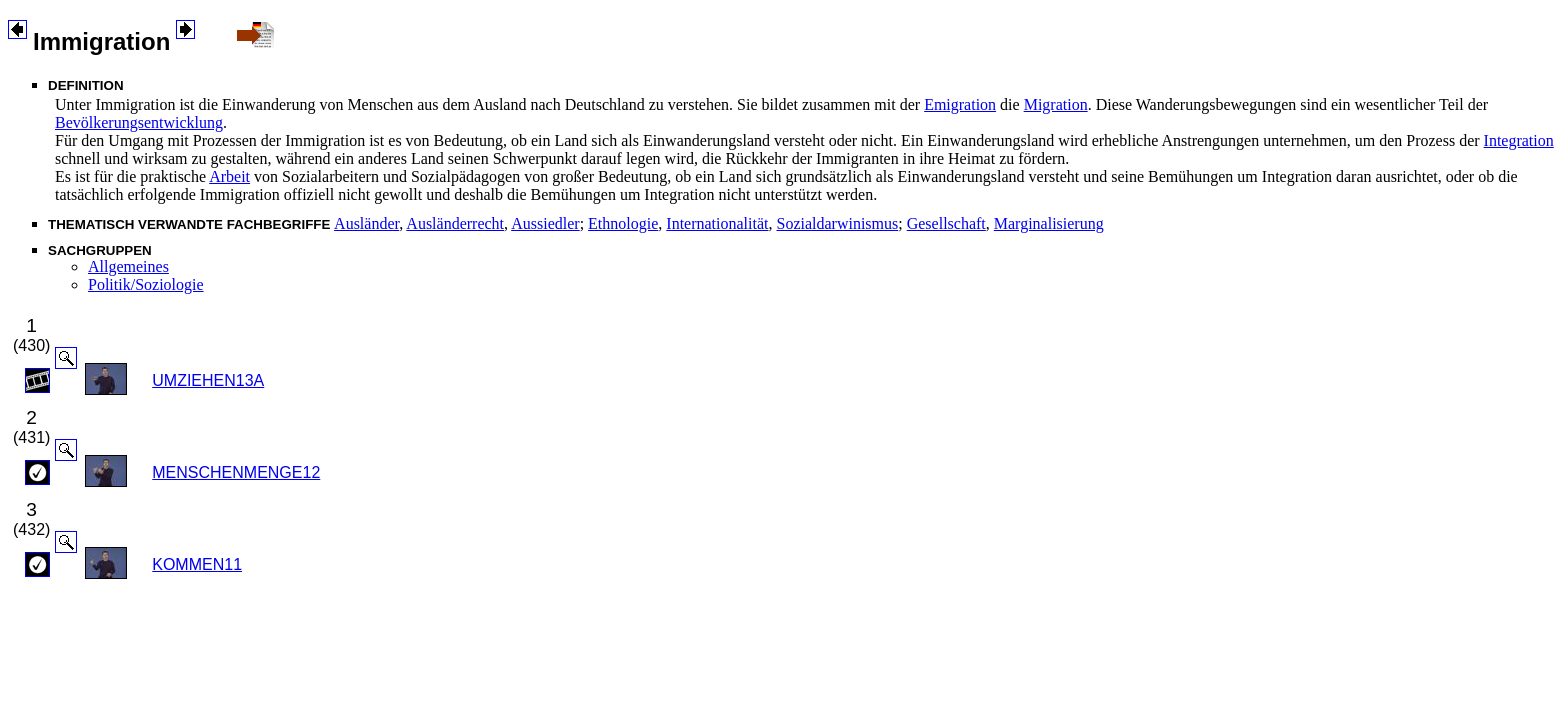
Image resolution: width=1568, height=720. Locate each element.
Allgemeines (128, 266)
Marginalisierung (1049, 223)
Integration (1519, 140)
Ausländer (366, 223)
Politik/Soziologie (146, 284)
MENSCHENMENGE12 (236, 472)
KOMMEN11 (197, 564)
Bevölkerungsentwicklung (139, 122)
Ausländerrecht (455, 223)
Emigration (960, 104)
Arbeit (229, 176)
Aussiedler (545, 223)
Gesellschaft (946, 223)
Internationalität (717, 223)
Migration (1056, 104)
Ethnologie (623, 223)
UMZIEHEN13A (208, 380)
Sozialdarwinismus (837, 223)
